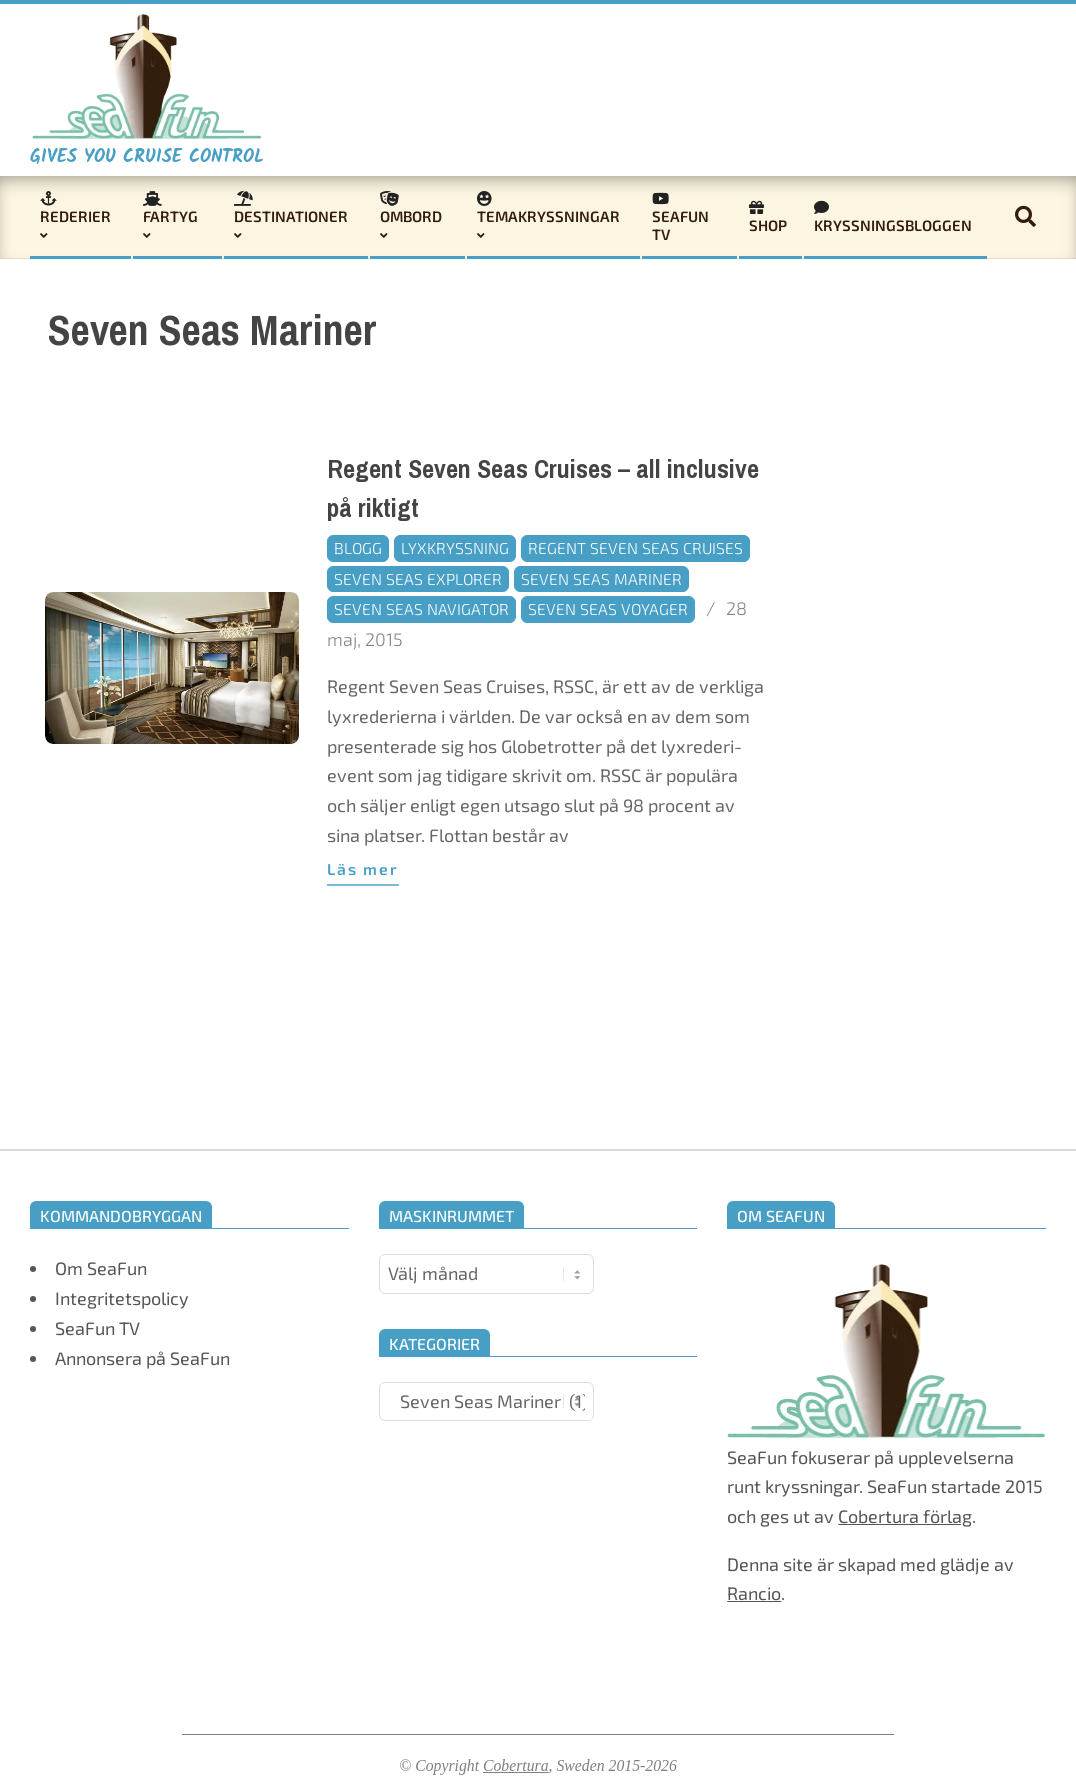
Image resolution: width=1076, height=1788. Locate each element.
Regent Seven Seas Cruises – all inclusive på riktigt (543, 489)
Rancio (754, 1593)
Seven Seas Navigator (421, 608)
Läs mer (363, 868)
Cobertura (516, 1765)
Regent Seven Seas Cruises (635, 547)
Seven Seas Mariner (601, 578)
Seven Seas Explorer (418, 578)
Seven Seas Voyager (608, 608)
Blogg (358, 547)
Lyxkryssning (455, 547)
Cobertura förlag (905, 1516)
